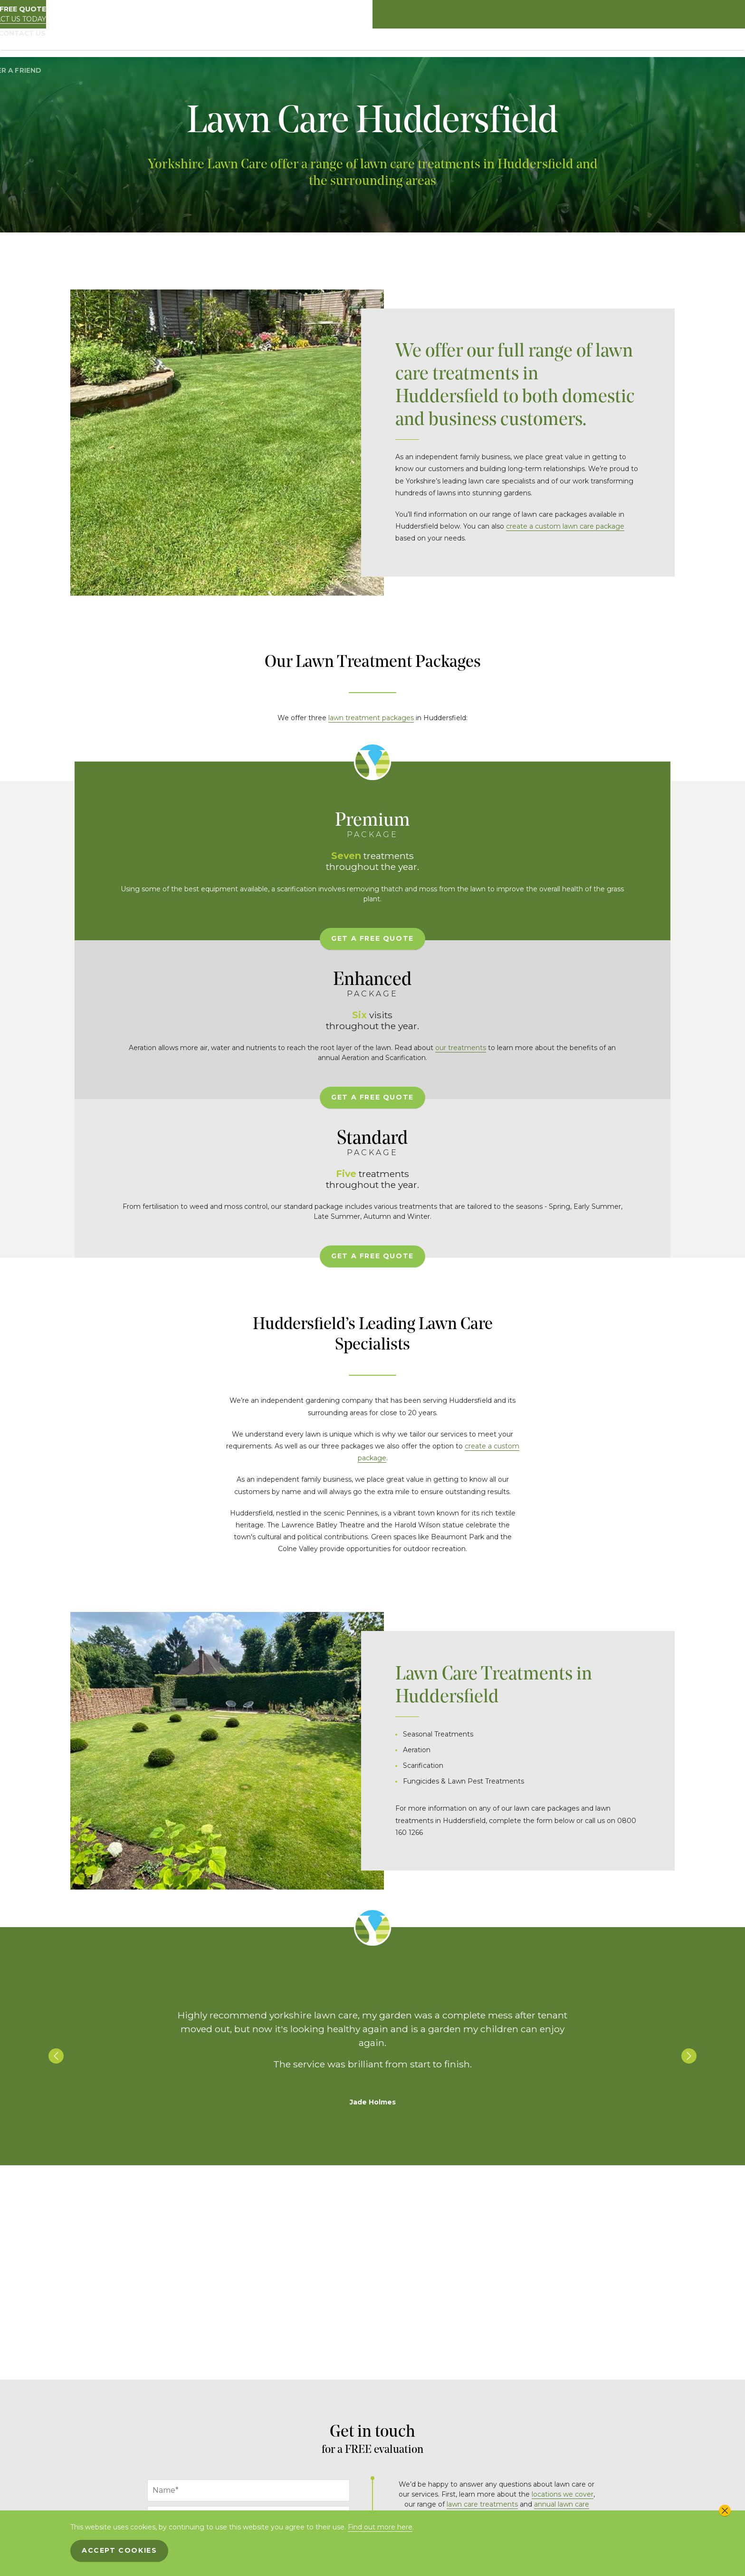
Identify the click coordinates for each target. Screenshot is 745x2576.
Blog (613, 43)
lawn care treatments (482, 2226)
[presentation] (219, 2459)
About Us (303, 43)
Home (269, 43)
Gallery (537, 43)
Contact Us (651, 43)
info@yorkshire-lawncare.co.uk (497, 2296)
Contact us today (639, 19)
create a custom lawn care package (565, 526)
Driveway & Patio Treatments (418, 43)
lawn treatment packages (371, 718)
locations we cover (562, 2216)
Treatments (495, 43)
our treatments (617, 908)
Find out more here (380, 2527)
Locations (578, 43)
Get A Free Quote (163, 978)
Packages (344, 43)
